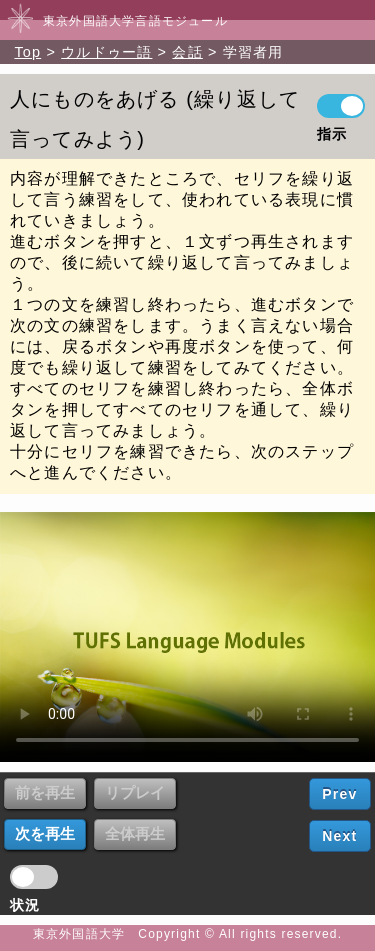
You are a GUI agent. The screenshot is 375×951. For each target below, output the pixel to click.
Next (339, 836)
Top (27, 52)
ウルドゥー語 (106, 52)
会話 (187, 52)
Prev (339, 794)
